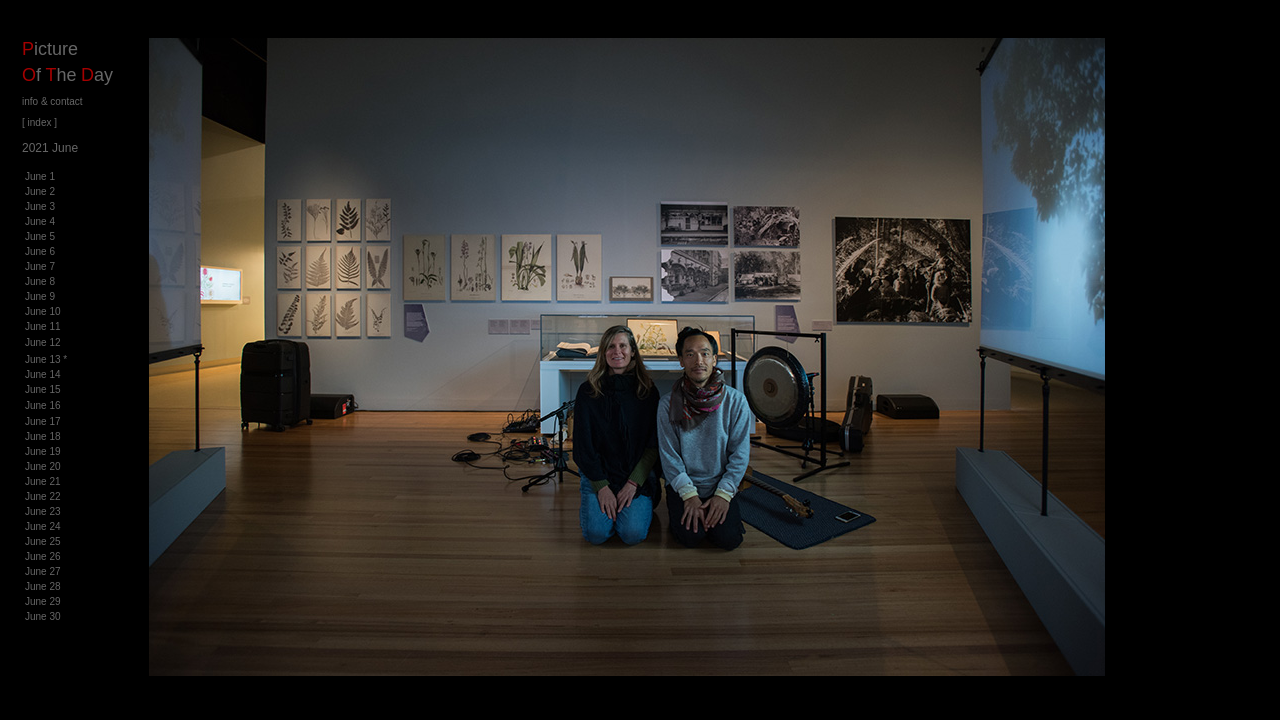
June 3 (40, 206)
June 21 (43, 481)
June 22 (43, 496)
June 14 (43, 374)
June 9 (40, 296)
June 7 (40, 266)
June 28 (43, 586)
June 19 (43, 451)
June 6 (40, 251)
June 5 (40, 236)
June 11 (43, 326)
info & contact (52, 101)
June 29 (43, 601)
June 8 (40, 281)
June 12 (43, 342)
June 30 (43, 616)
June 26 (43, 556)
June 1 (40, 176)
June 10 (43, 311)
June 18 (43, 436)
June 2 (40, 191)
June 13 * (46, 359)
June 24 (43, 526)
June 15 (43, 389)
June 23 (43, 511)
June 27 (43, 571)
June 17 (43, 421)
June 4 (40, 221)
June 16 (43, 405)
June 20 (43, 466)
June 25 (43, 541)
